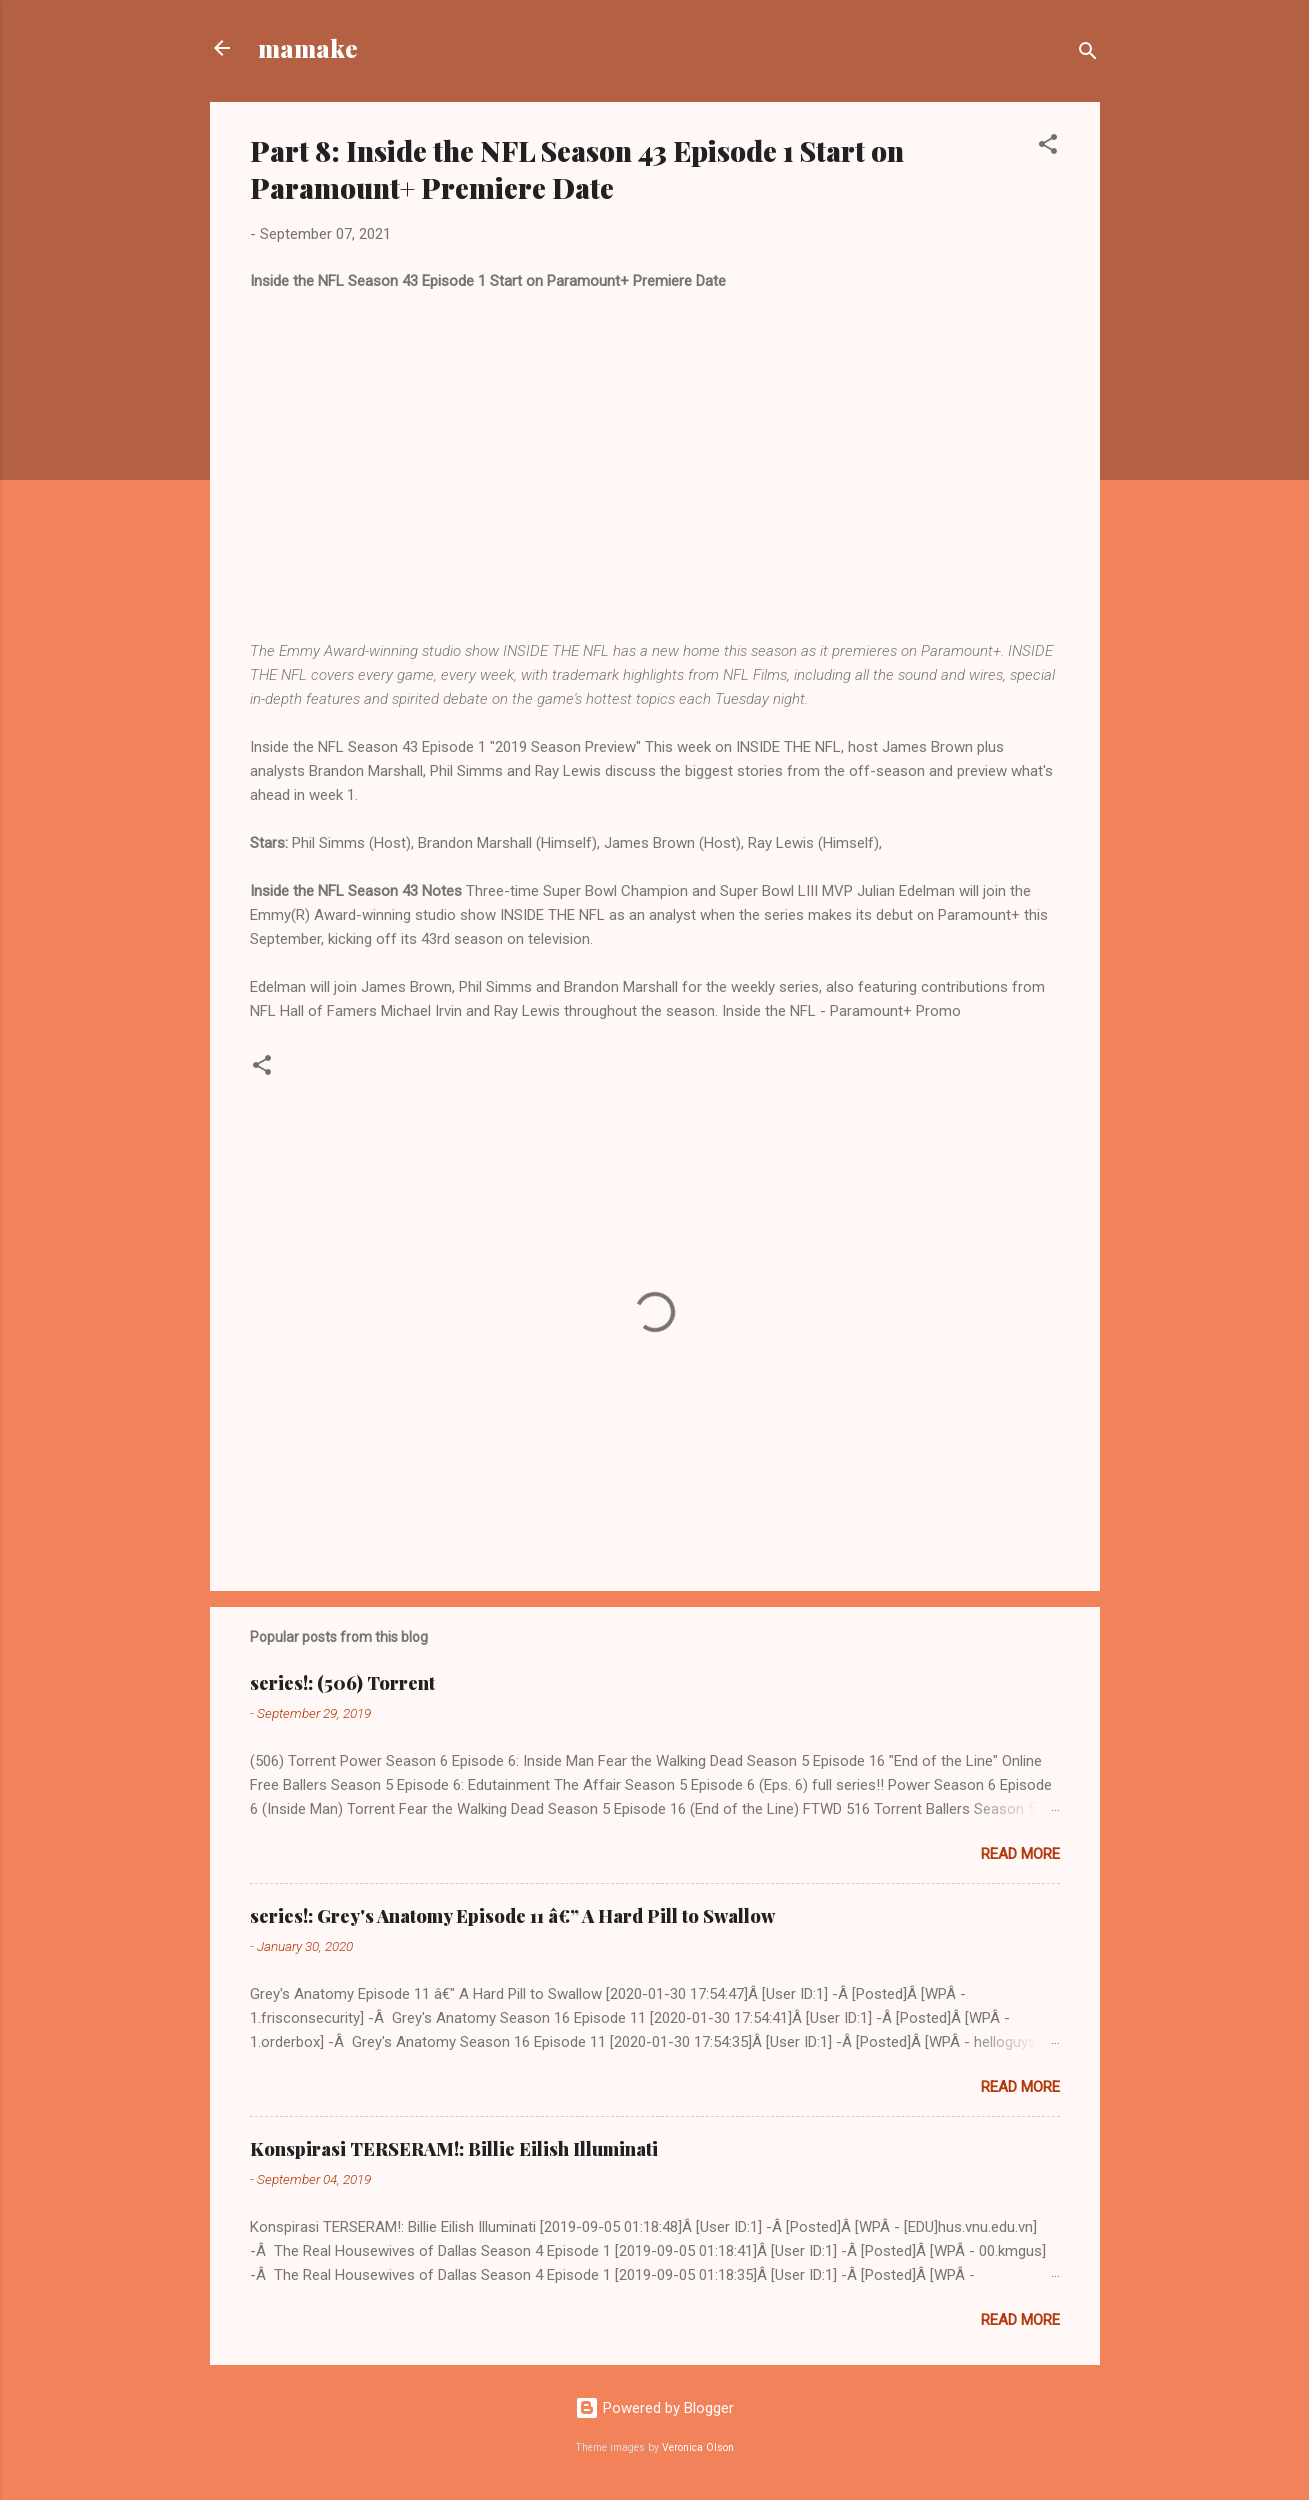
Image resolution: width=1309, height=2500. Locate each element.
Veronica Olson (698, 2447)
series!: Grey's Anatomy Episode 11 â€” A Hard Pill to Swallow (512, 1916)
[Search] (1088, 54)
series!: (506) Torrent (342, 1683)
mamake (308, 48)
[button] (1048, 147)
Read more (1020, 1854)
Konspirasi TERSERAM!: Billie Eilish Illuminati (454, 2149)
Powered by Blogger (654, 2408)
